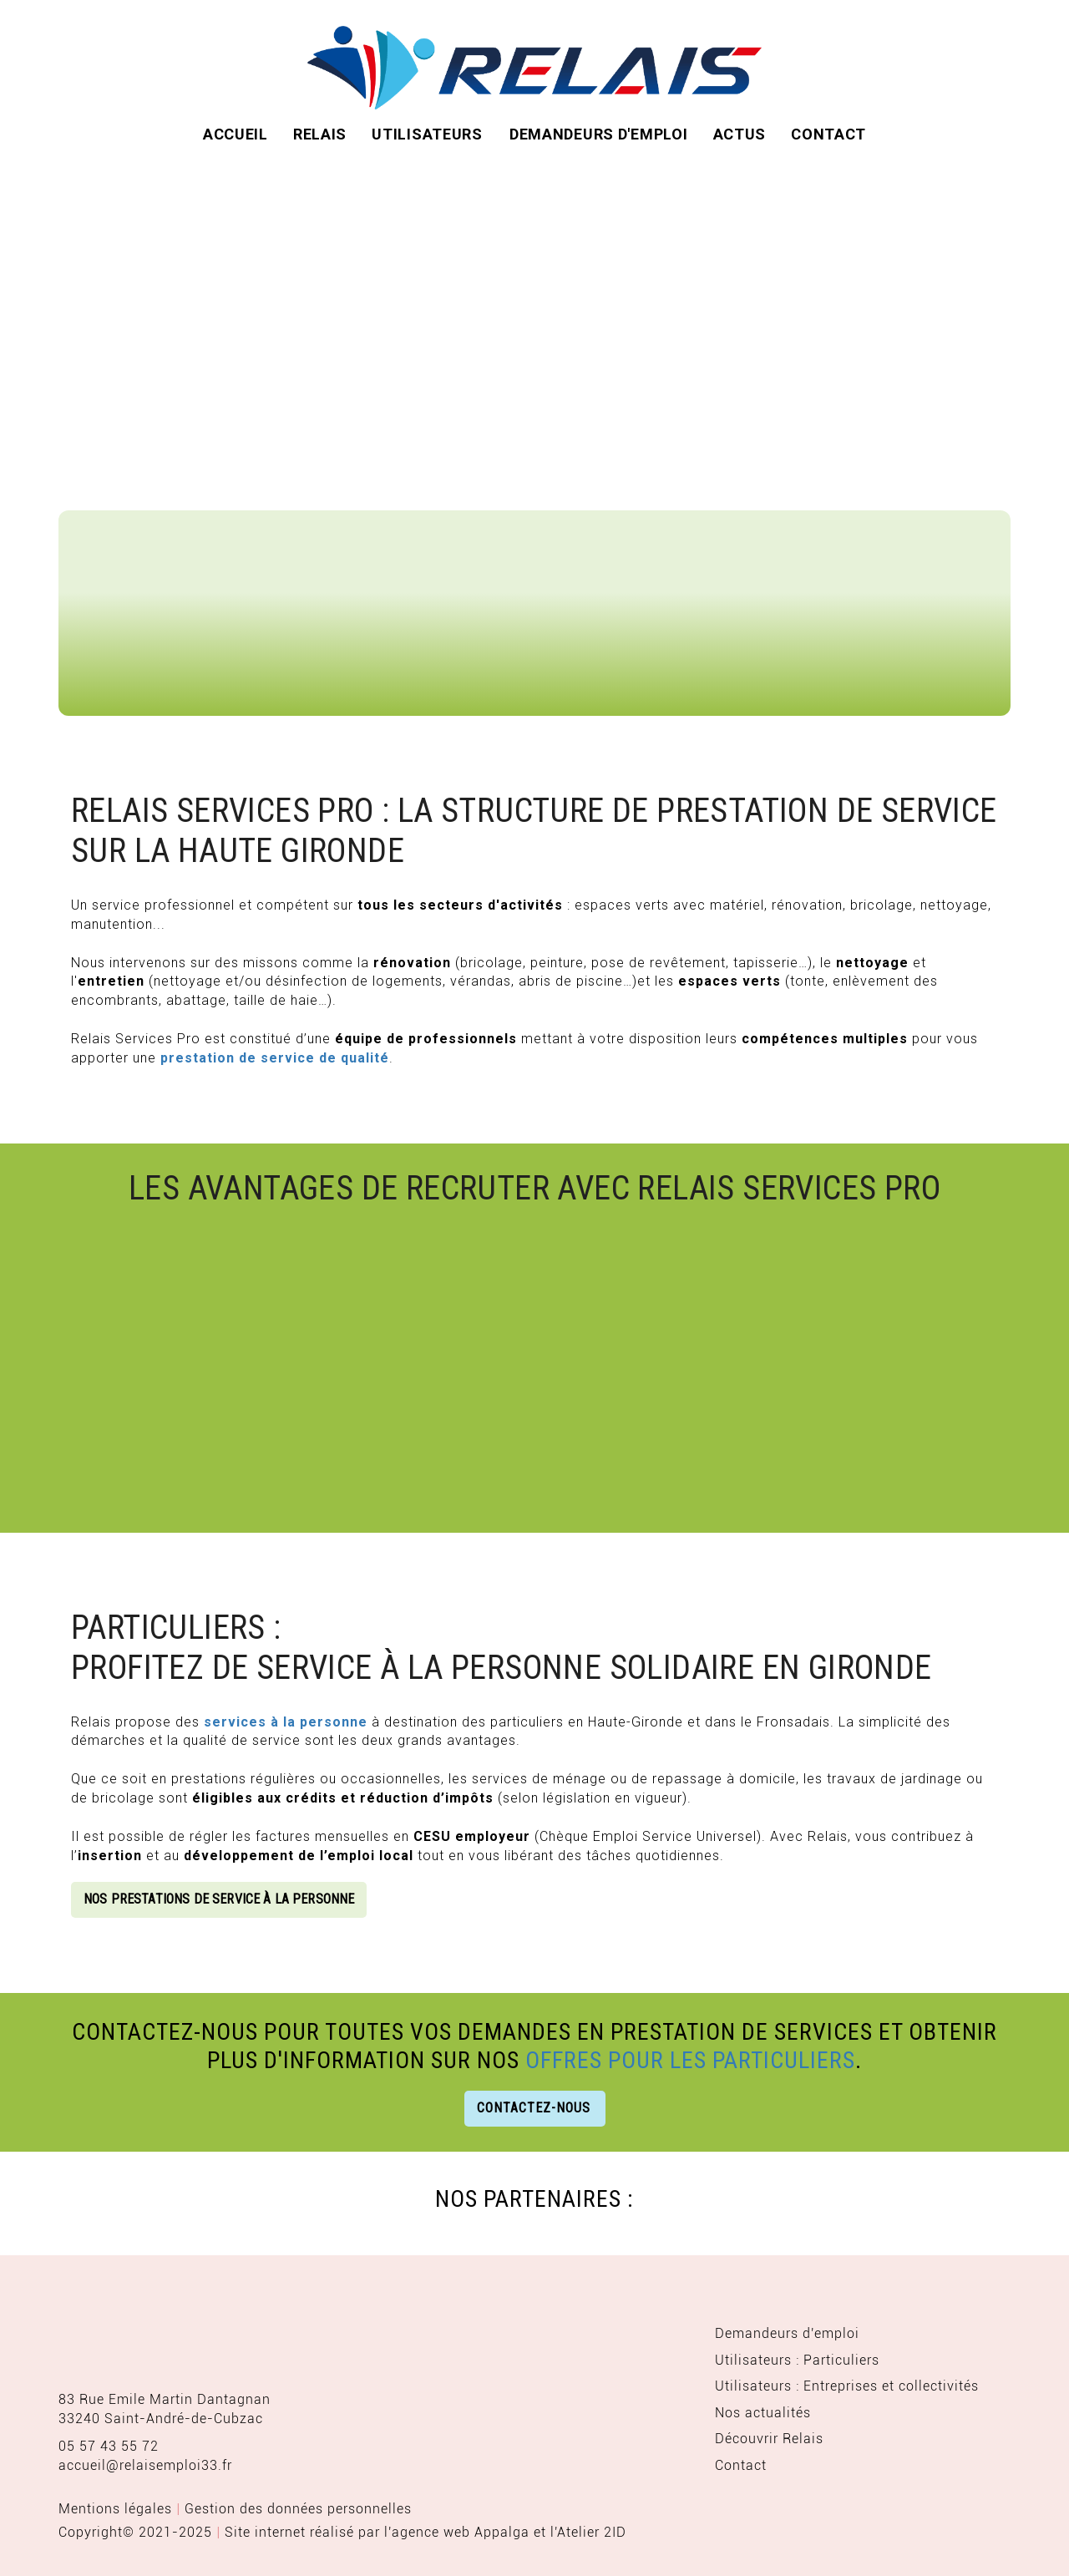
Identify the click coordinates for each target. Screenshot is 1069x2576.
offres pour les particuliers (690, 2060)
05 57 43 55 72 (108, 2446)
